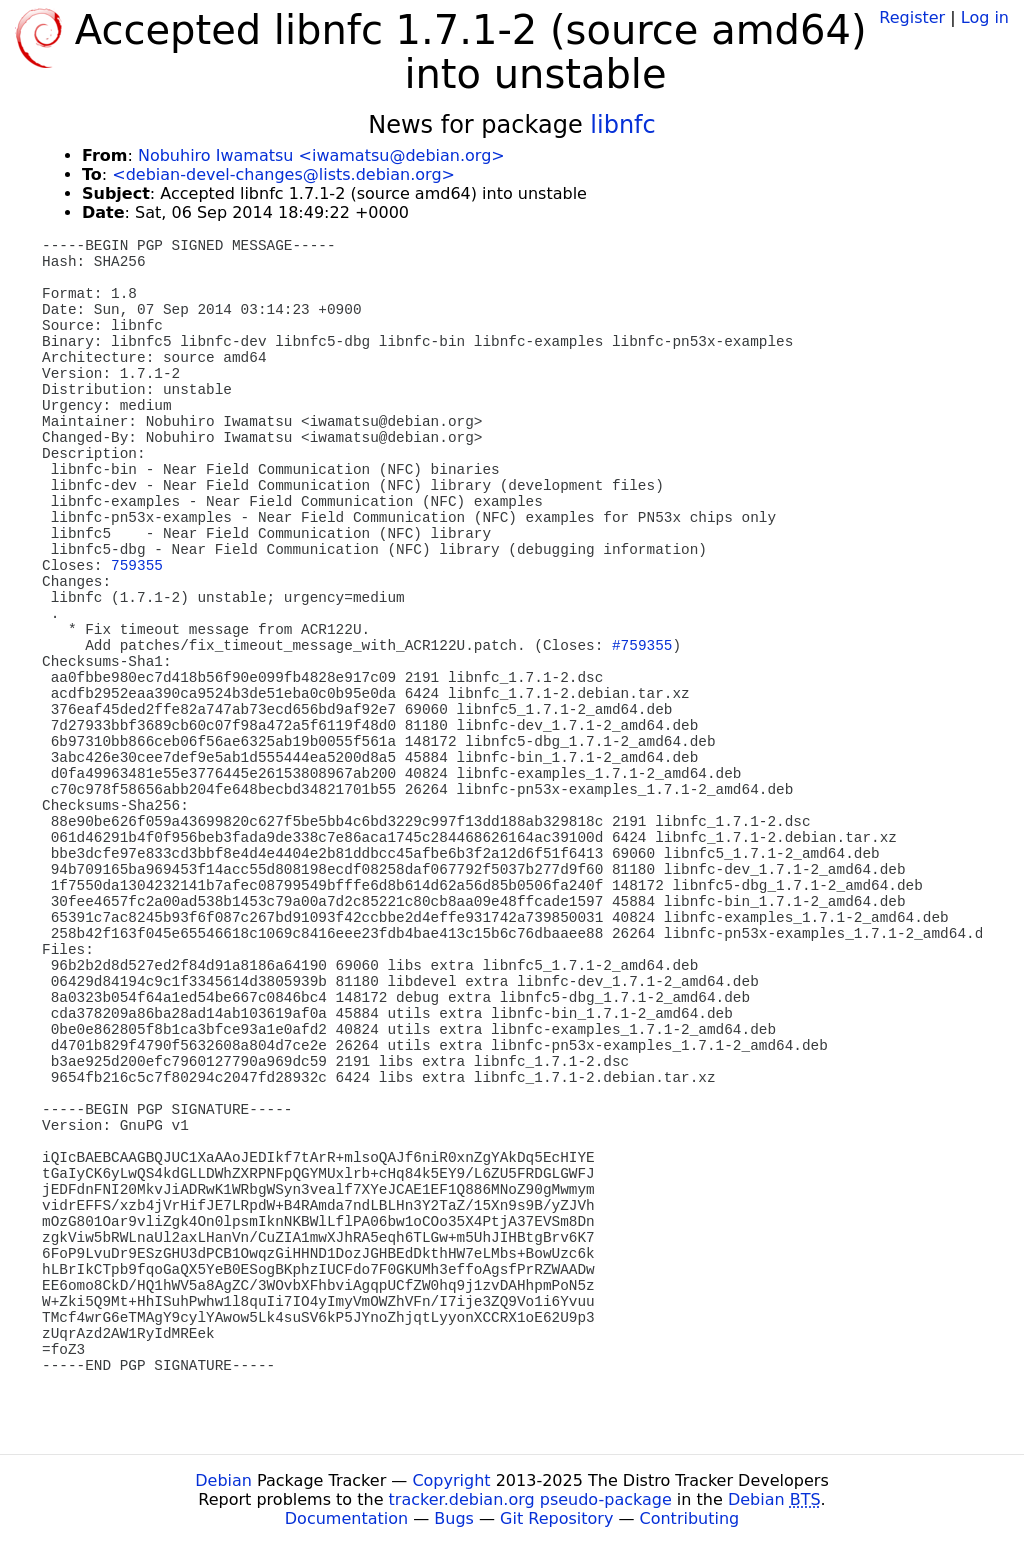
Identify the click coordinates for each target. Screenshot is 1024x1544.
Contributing (690, 1518)
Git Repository (556, 1518)
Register (912, 17)
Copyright (451, 1480)
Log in (985, 17)
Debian (223, 1480)
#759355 (642, 646)
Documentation (346, 1518)
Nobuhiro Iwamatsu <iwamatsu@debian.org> (321, 155)
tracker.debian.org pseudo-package (530, 1499)
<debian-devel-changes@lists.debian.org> (283, 174)
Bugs (454, 1518)
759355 (137, 566)
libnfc (622, 125)
